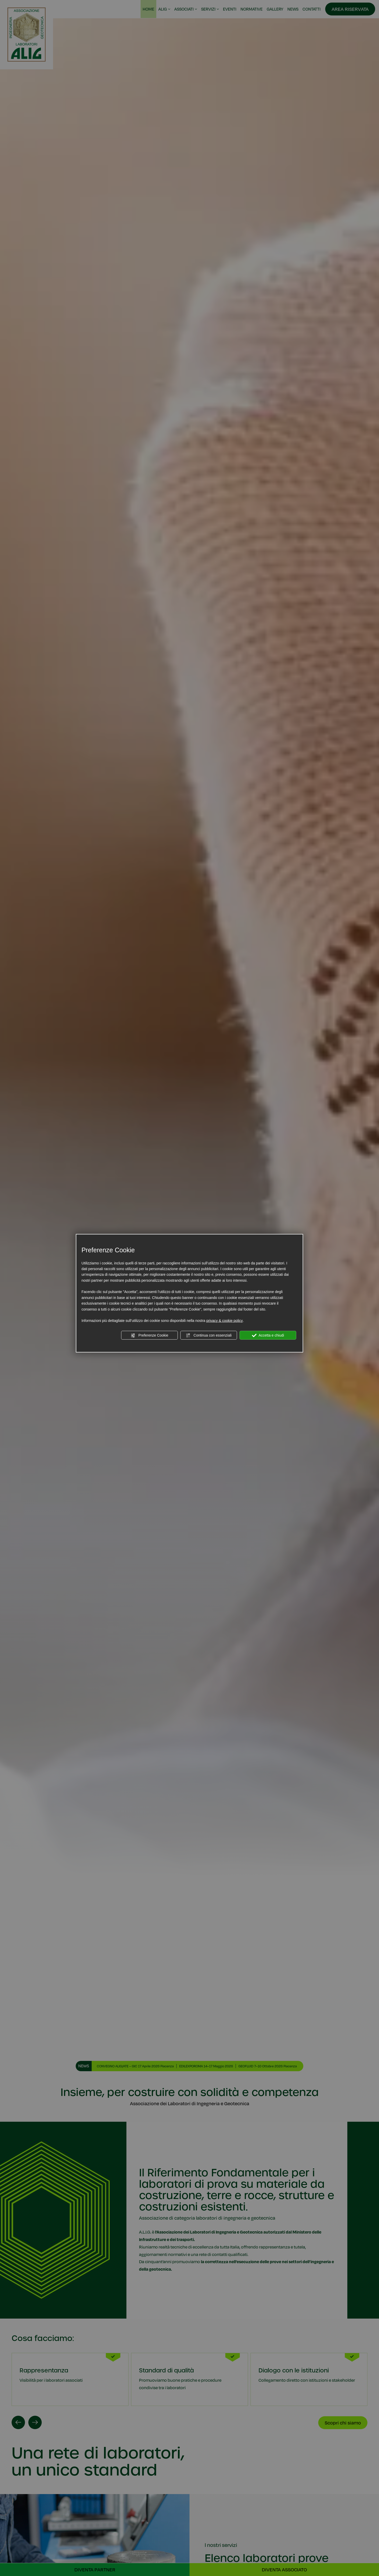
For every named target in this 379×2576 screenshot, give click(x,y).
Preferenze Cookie (149, 1335)
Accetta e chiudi (268, 1335)
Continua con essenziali (209, 1335)
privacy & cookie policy (224, 1321)
